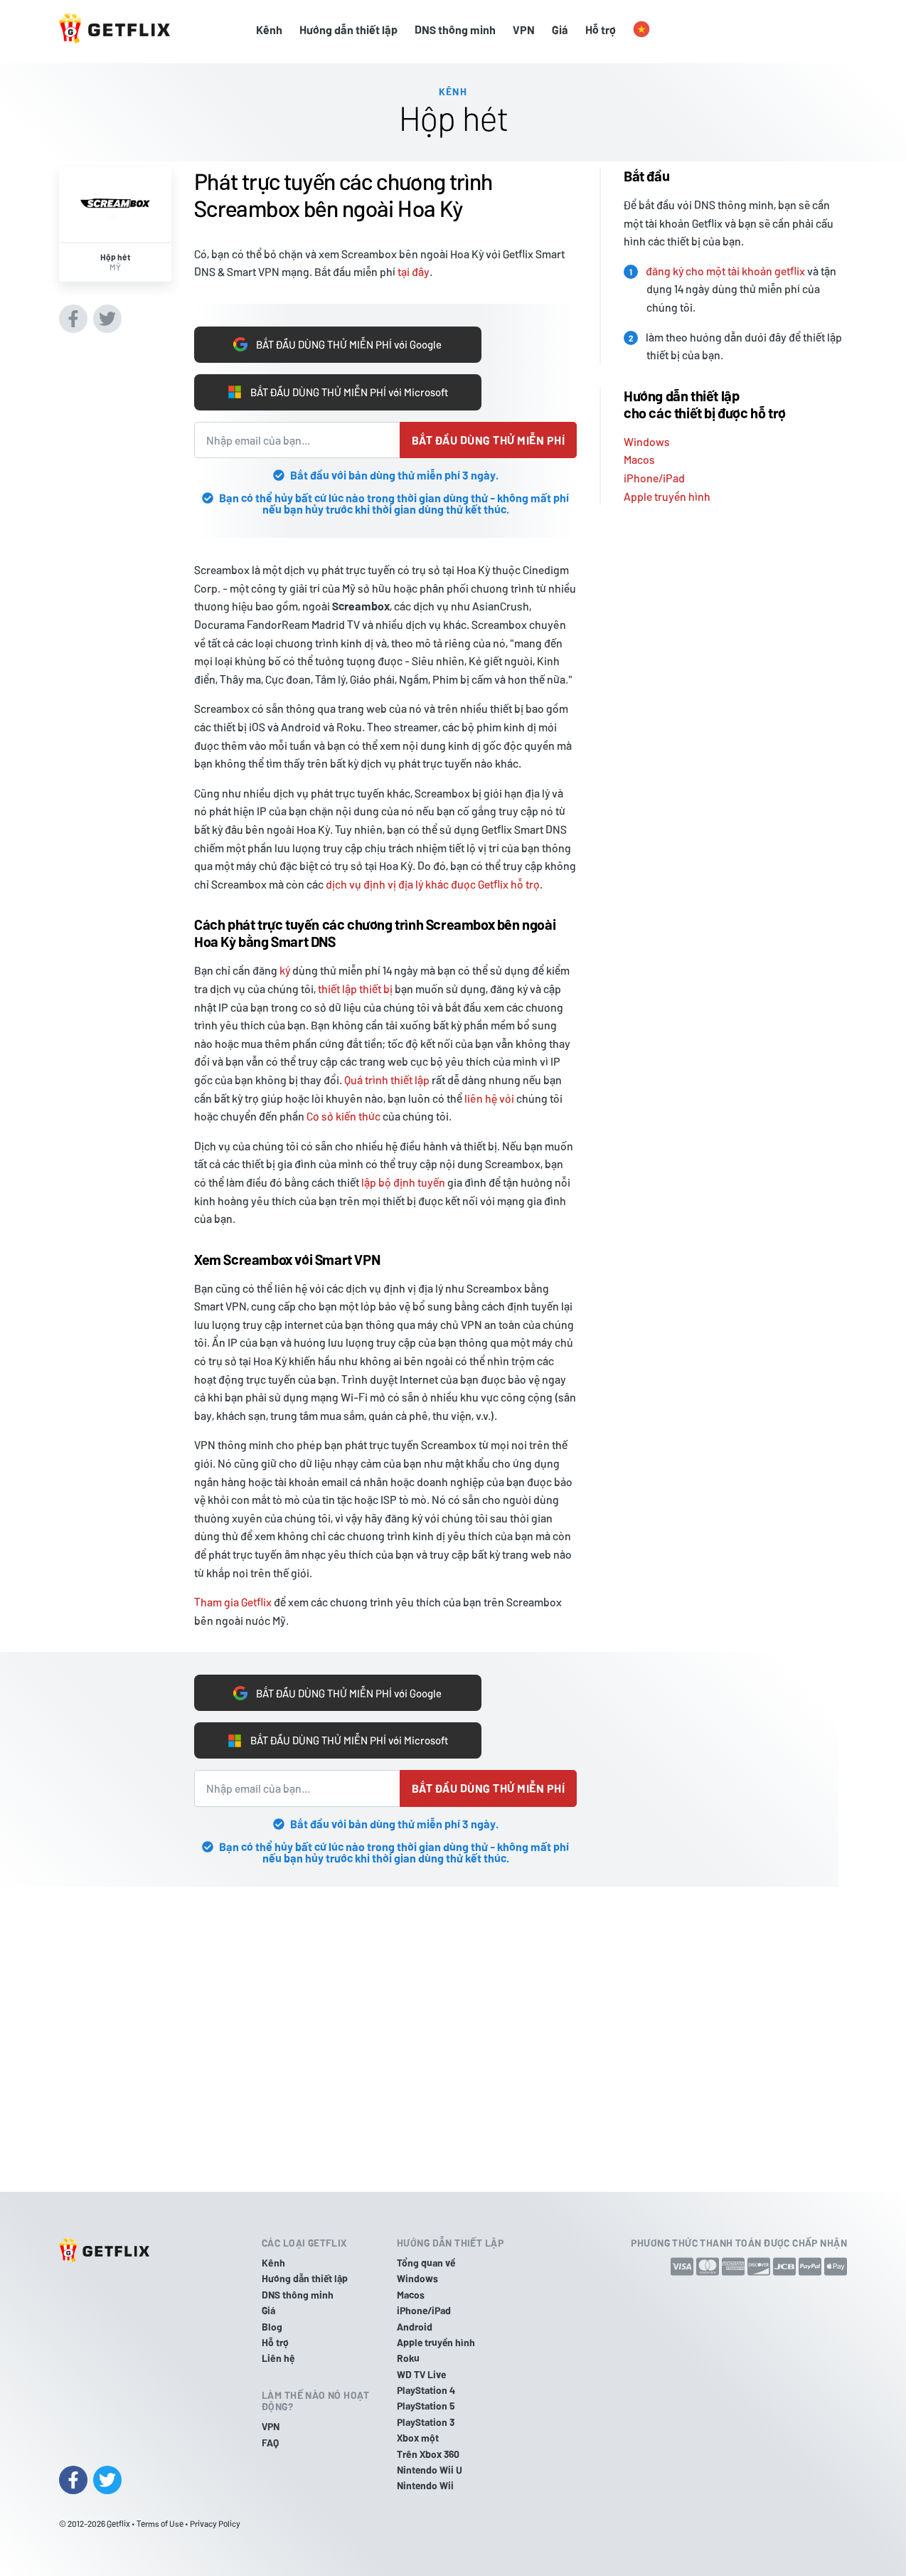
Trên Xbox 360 (428, 2454)
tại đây (414, 268)
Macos (639, 455)
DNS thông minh (455, 29)
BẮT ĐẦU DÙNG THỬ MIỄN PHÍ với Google (337, 341)
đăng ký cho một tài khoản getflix (725, 266)
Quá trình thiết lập (387, 1079)
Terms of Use (160, 2523)
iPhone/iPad (654, 474)
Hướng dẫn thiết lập (348, 29)
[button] (641, 30)
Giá (560, 29)
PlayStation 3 (425, 2422)
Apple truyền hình (667, 492)
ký (284, 970)
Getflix (118, 2523)
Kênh (269, 29)
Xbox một (418, 2438)
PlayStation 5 (426, 2406)
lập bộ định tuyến (403, 1182)
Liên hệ (278, 2358)
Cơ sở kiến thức (343, 1116)
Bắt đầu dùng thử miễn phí (488, 440)
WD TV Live (421, 2374)
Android (414, 2327)
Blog (272, 2327)
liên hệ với (489, 1098)
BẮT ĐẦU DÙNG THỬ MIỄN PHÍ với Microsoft (337, 391)
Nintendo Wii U (429, 2470)
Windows (647, 437)
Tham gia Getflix (233, 1601)
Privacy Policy (215, 2523)
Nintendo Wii (425, 2485)
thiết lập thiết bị (355, 988)
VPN (524, 29)
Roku (408, 2358)
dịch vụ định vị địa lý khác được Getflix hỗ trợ (433, 884)
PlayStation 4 (426, 2390)
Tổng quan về (426, 2263)
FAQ (270, 2443)
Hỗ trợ (600, 29)
